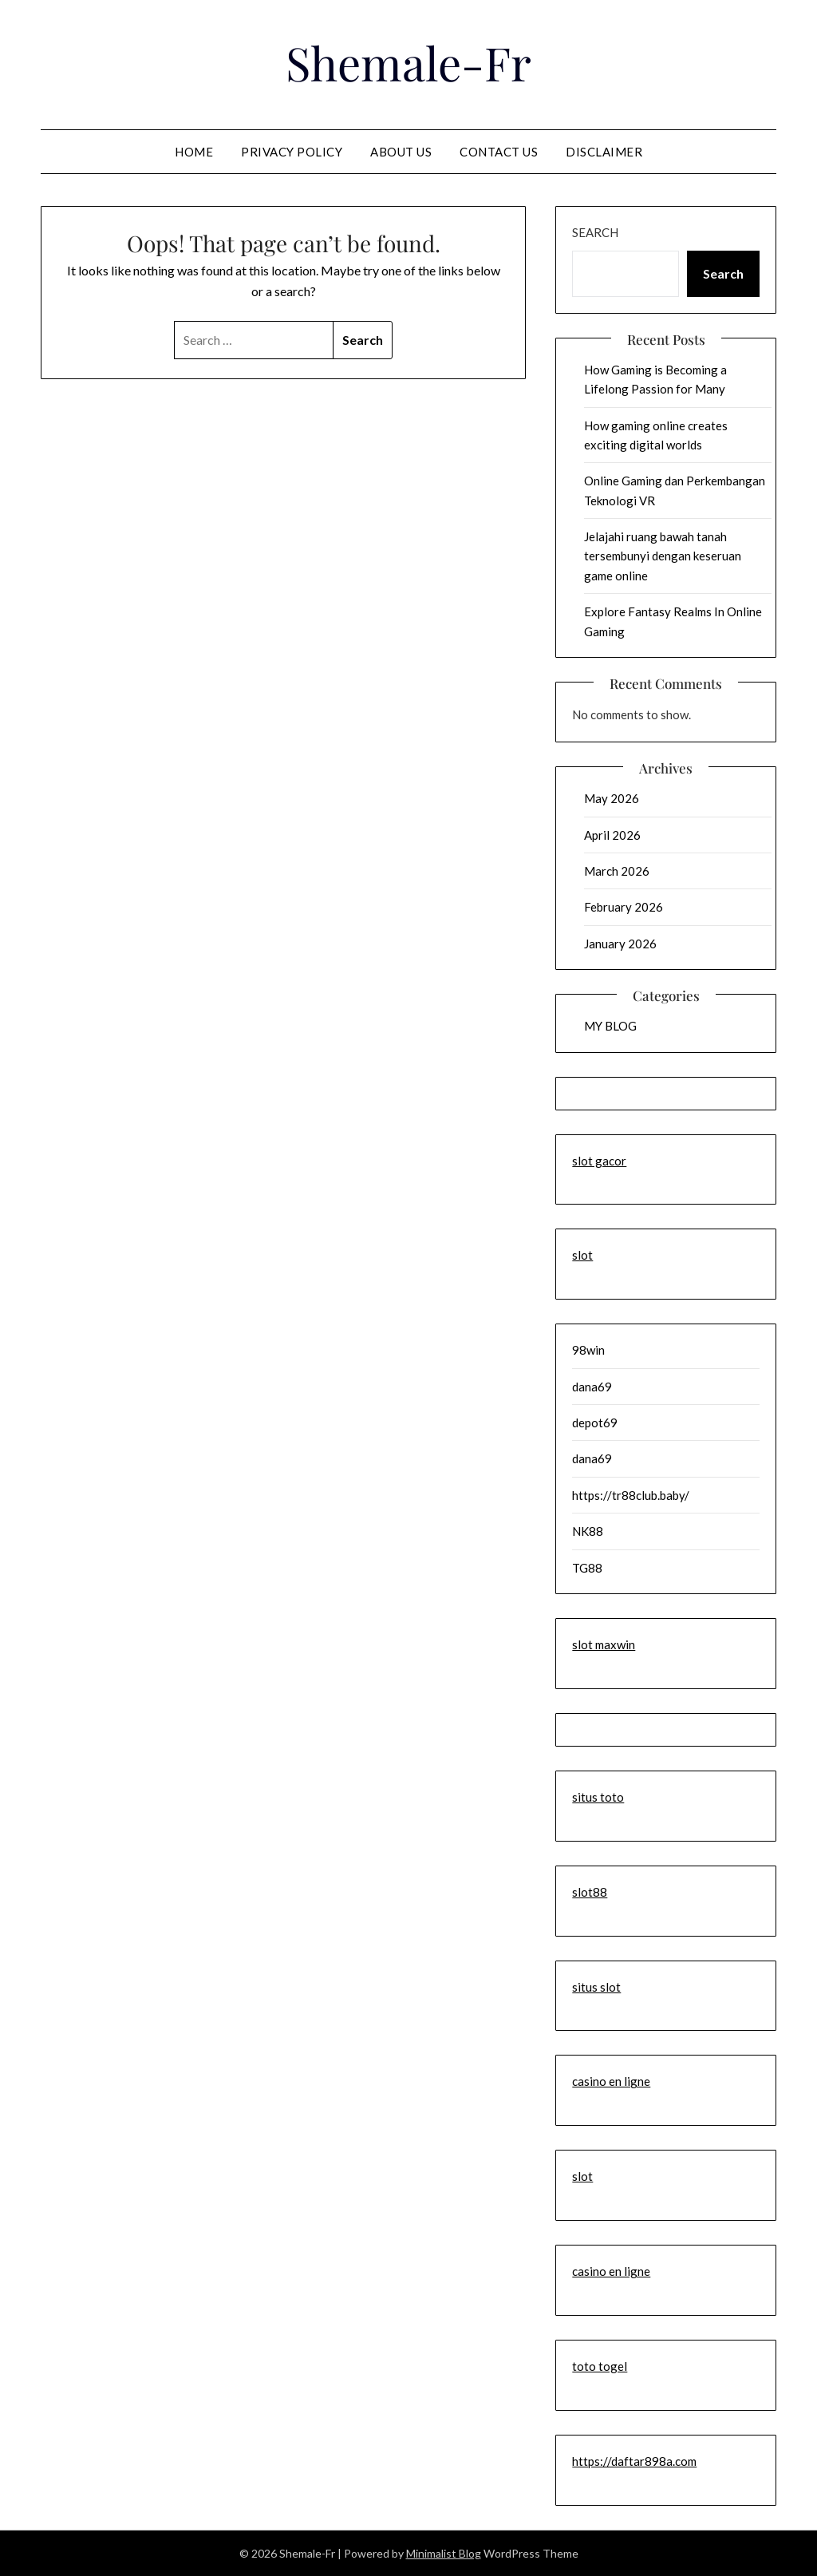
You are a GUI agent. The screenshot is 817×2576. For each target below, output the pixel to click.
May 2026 (611, 798)
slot (582, 1255)
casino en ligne (611, 2081)
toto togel (599, 2366)
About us (401, 151)
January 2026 (620, 943)
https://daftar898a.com (634, 2461)
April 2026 (612, 835)
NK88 (587, 1531)
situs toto (598, 1797)
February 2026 (623, 907)
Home (194, 151)
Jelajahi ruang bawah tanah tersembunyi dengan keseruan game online (662, 556)
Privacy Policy (291, 151)
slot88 (589, 1892)
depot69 (595, 1422)
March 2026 (616, 871)
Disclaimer (604, 151)
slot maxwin (603, 1644)
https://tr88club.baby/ (630, 1495)
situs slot (596, 1987)
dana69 (592, 1386)
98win (588, 1350)
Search (595, 232)
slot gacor (599, 1160)
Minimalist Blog (443, 2553)
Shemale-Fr (408, 62)
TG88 (587, 1568)
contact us (499, 151)
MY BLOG (610, 1026)
